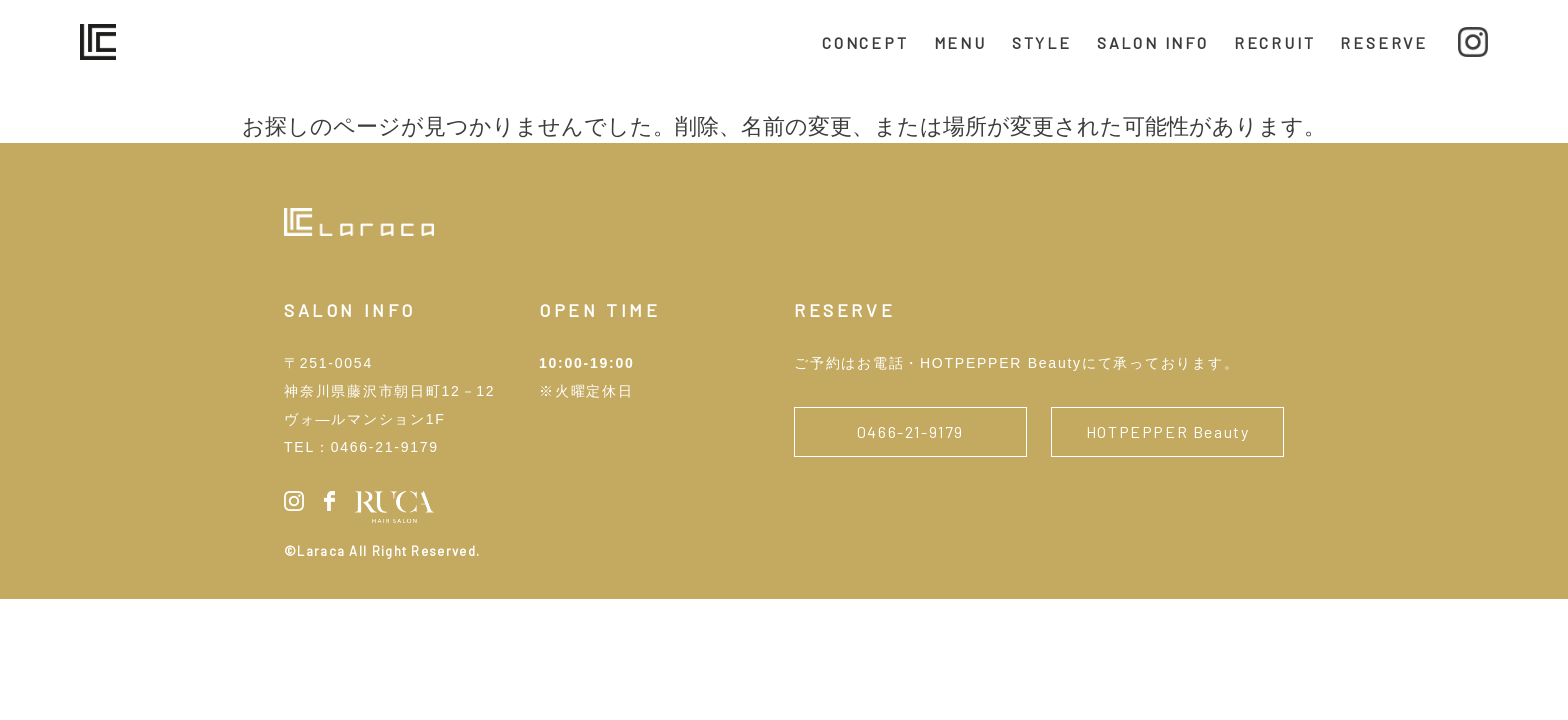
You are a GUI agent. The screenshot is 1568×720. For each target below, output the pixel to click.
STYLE (1042, 42)
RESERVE (1384, 42)
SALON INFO (1153, 42)
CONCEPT (865, 42)
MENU (960, 42)
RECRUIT (1275, 42)
